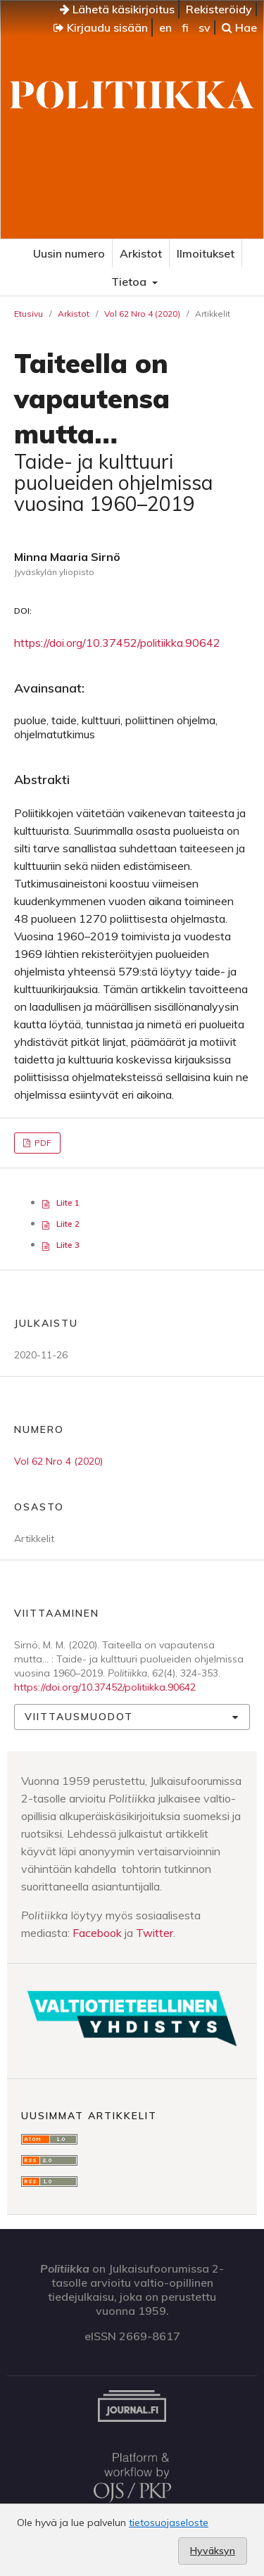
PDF (41, 1142)
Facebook (97, 1933)
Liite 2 (68, 1223)
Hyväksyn (212, 2550)
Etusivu (28, 313)
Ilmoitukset (205, 253)
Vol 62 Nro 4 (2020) (142, 313)
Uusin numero (69, 253)
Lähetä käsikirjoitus (117, 9)
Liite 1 (68, 1202)
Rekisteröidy (219, 9)
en (165, 27)
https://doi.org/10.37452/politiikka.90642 (117, 643)
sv (204, 27)
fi (185, 27)
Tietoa (130, 281)
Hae (239, 27)
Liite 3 (68, 1244)
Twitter (154, 1933)
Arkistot (141, 253)
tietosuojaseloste (168, 2522)
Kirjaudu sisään (101, 27)
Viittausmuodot (79, 1716)
